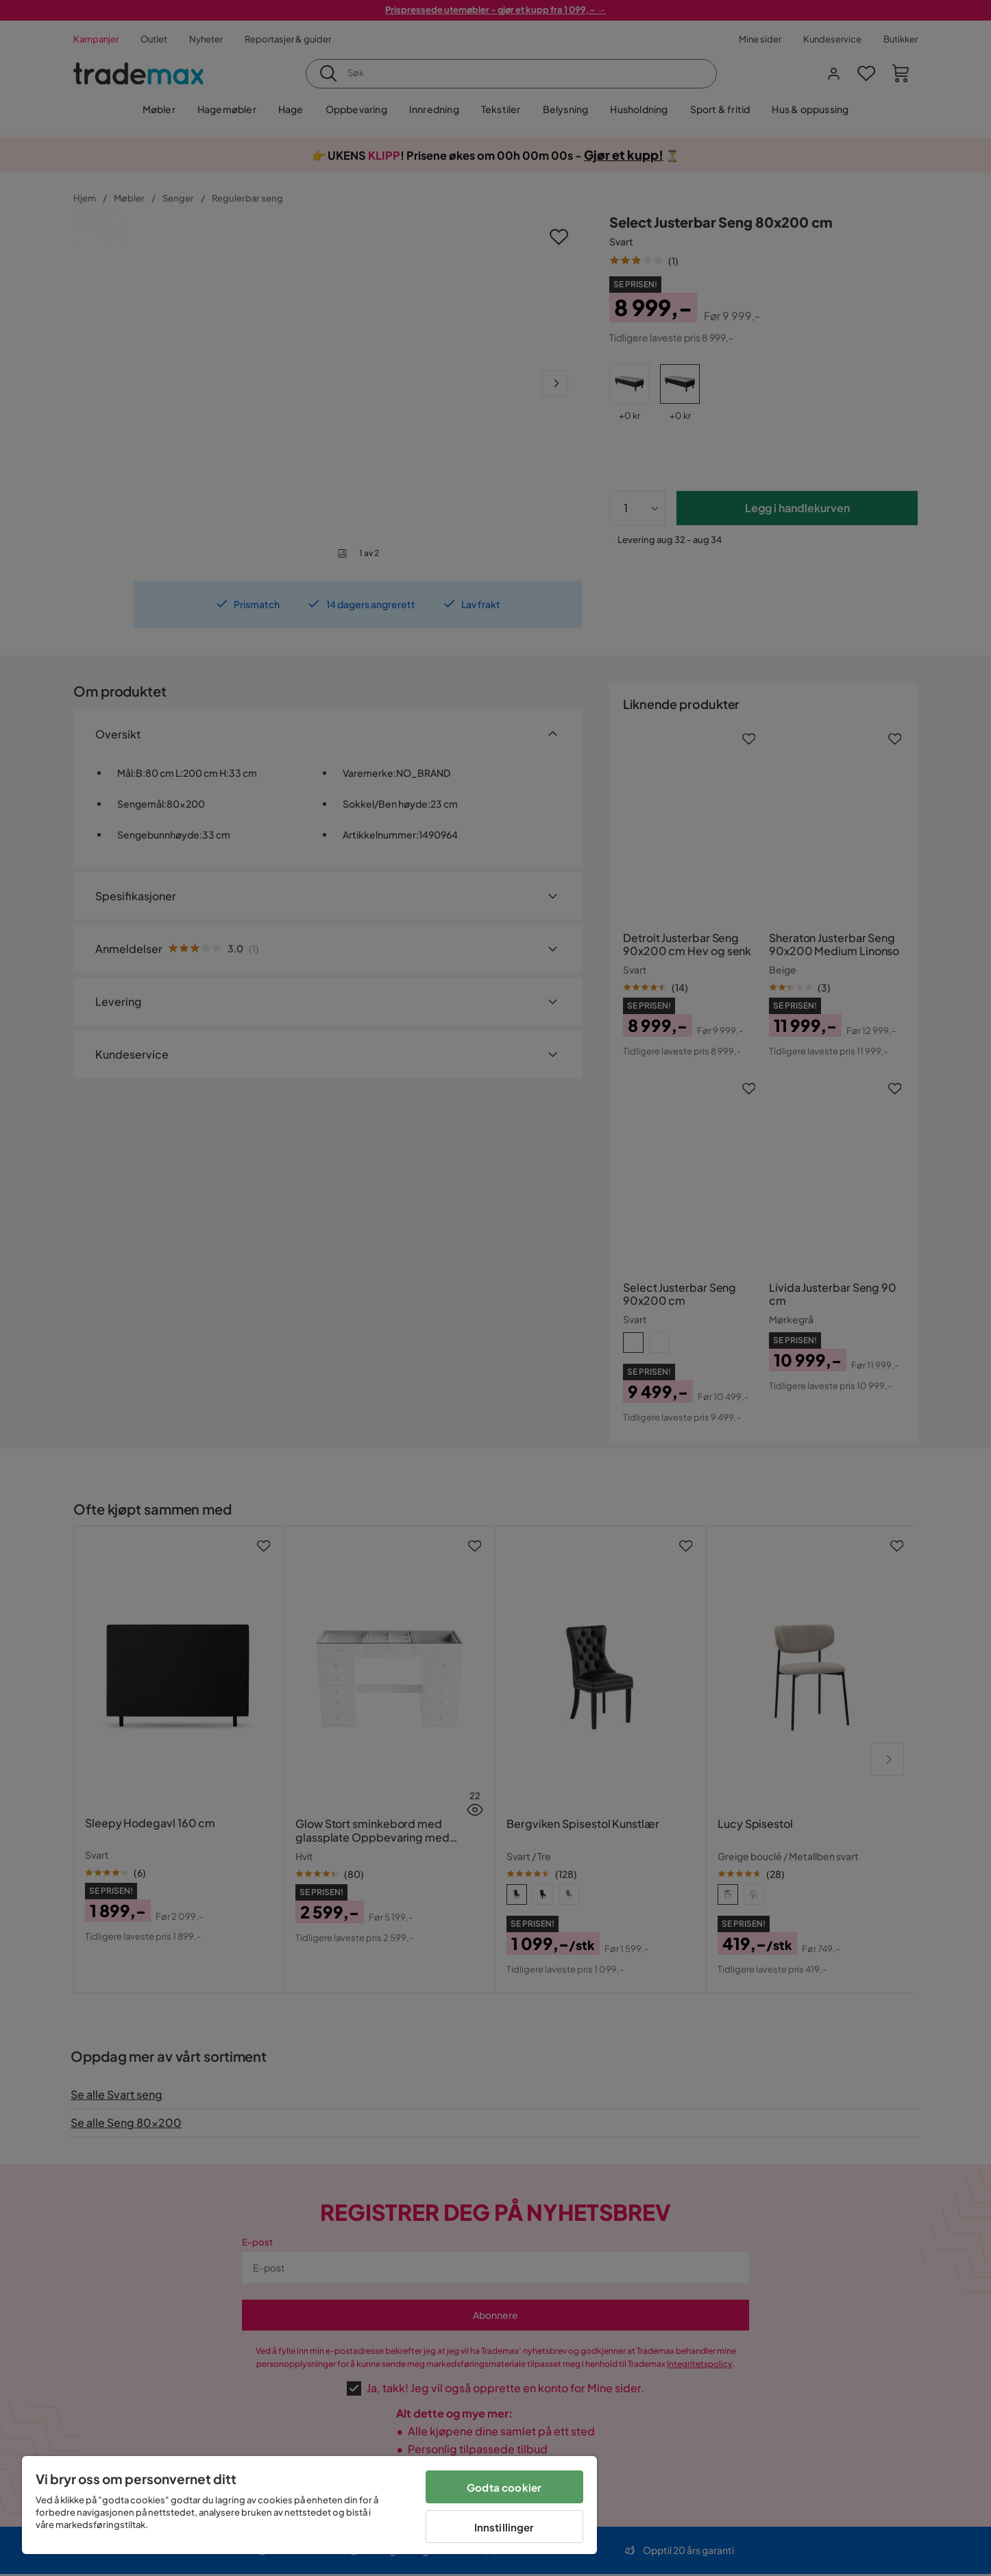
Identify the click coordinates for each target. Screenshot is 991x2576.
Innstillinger (504, 2526)
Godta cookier (504, 2487)
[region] (309, 2505)
